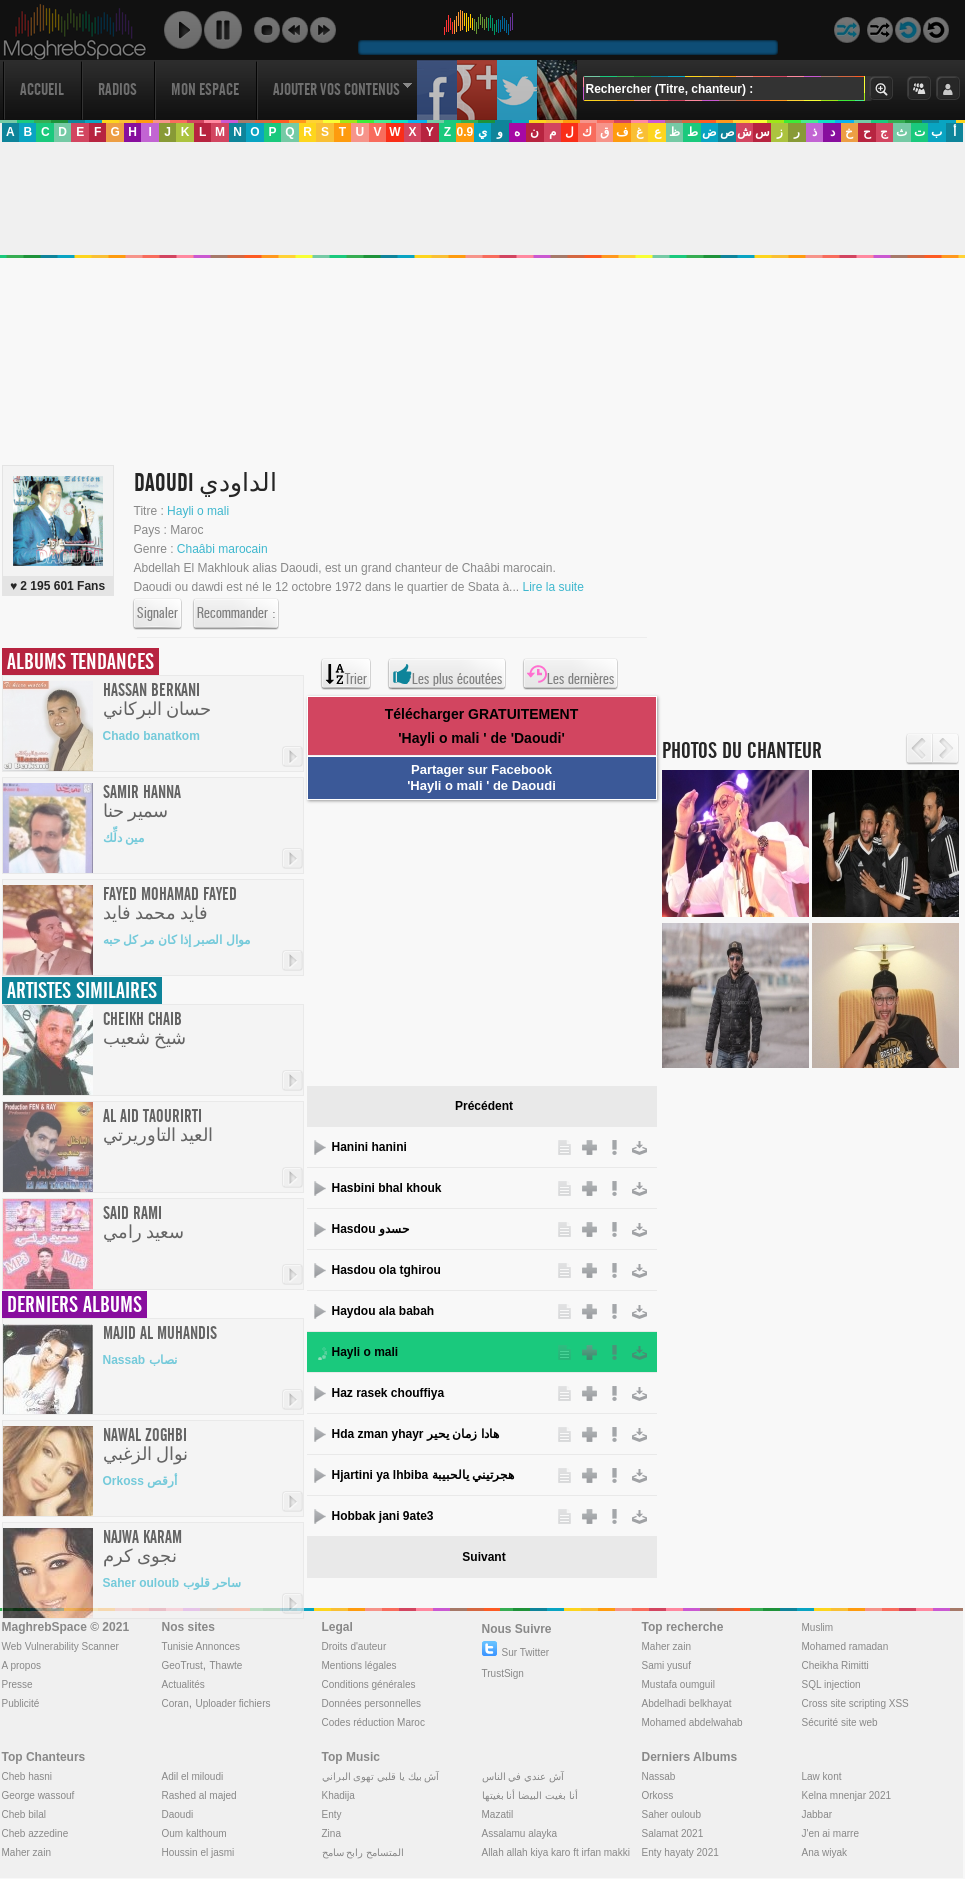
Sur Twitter (516, 1652)
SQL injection (831, 1684)
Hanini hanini (369, 1147)
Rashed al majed (199, 1795)
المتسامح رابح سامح (363, 1852)
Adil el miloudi (193, 1776)
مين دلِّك (123, 838)
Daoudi (178, 1814)
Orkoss (658, 1795)
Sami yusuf (666, 1665)
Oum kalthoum (194, 1833)
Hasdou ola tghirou (386, 1270)
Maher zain (666, 1646)
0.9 (464, 132)
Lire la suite (552, 587)
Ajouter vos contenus (343, 89)
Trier (346, 674)
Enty (332, 1814)
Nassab (659, 1776)
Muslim (818, 1627)
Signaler (157, 614)
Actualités (183, 1684)
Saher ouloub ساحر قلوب (172, 1583)
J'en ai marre (831, 1833)
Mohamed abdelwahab (692, 1722)
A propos (21, 1665)
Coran (175, 1703)
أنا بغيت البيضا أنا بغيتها (530, 1795)
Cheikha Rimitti (835, 1665)
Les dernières (570, 674)
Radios (117, 89)
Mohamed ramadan (845, 1646)
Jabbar (817, 1814)
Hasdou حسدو (370, 1229)
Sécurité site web (840, 1722)
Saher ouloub (672, 1814)
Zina (331, 1833)
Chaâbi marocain (222, 549)
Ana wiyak (825, 1852)
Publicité (21, 1703)
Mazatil (498, 1814)
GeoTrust (182, 1665)
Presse (17, 1684)
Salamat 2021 (673, 1833)
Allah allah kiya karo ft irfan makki (556, 1852)
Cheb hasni (27, 1776)
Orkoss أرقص (140, 1481)
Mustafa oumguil (678, 1684)
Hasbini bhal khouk (387, 1188)
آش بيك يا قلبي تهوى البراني (381, 1776)
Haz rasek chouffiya (388, 1393)
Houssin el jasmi (198, 1852)
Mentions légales (359, 1665)
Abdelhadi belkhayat (687, 1703)
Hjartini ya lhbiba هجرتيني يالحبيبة (423, 1475)
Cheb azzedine (35, 1833)
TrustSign (503, 1673)
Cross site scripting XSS (855, 1703)
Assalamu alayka (520, 1833)
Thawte (225, 1665)
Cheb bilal (24, 1814)
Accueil (42, 89)
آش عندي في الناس (523, 1776)
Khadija (338, 1795)
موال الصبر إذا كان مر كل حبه (176, 940)
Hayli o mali (198, 511)
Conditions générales (369, 1684)
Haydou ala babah (383, 1311)
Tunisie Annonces (201, 1646)
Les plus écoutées (447, 674)
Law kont (822, 1776)
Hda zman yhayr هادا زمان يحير (415, 1434)
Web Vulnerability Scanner (60, 1646)
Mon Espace (205, 89)
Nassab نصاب (140, 1360)
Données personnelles (372, 1703)
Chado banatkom (151, 736)
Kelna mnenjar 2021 (847, 1795)
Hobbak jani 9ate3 (383, 1516)
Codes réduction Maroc (373, 1722)
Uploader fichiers (232, 1703)
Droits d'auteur (354, 1646)
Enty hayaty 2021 (680, 1852)
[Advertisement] (475, 940)
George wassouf (38, 1795)
